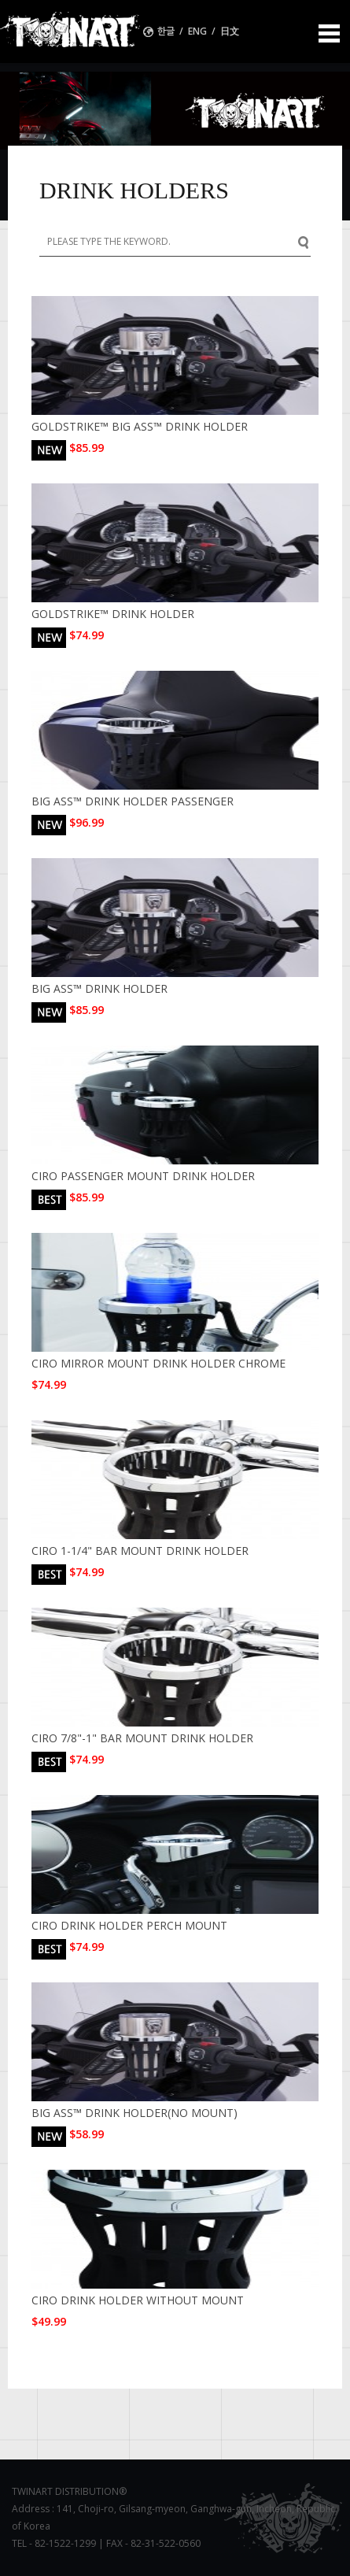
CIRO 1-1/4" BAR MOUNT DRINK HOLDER (140, 1550)
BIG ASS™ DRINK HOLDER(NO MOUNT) (134, 2112)
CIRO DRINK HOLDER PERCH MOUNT (129, 1925)
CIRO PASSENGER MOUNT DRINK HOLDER (143, 1175)
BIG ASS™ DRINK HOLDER (99, 988)
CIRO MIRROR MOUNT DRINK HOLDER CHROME (158, 1363)
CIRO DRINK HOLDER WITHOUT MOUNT (137, 2300)
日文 (229, 31)
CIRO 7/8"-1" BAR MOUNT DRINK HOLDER (142, 1737)
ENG (197, 31)
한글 (167, 31)
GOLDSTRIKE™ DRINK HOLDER (112, 613)
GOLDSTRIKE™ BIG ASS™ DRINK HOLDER (139, 426)
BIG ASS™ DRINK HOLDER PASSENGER (132, 801)
